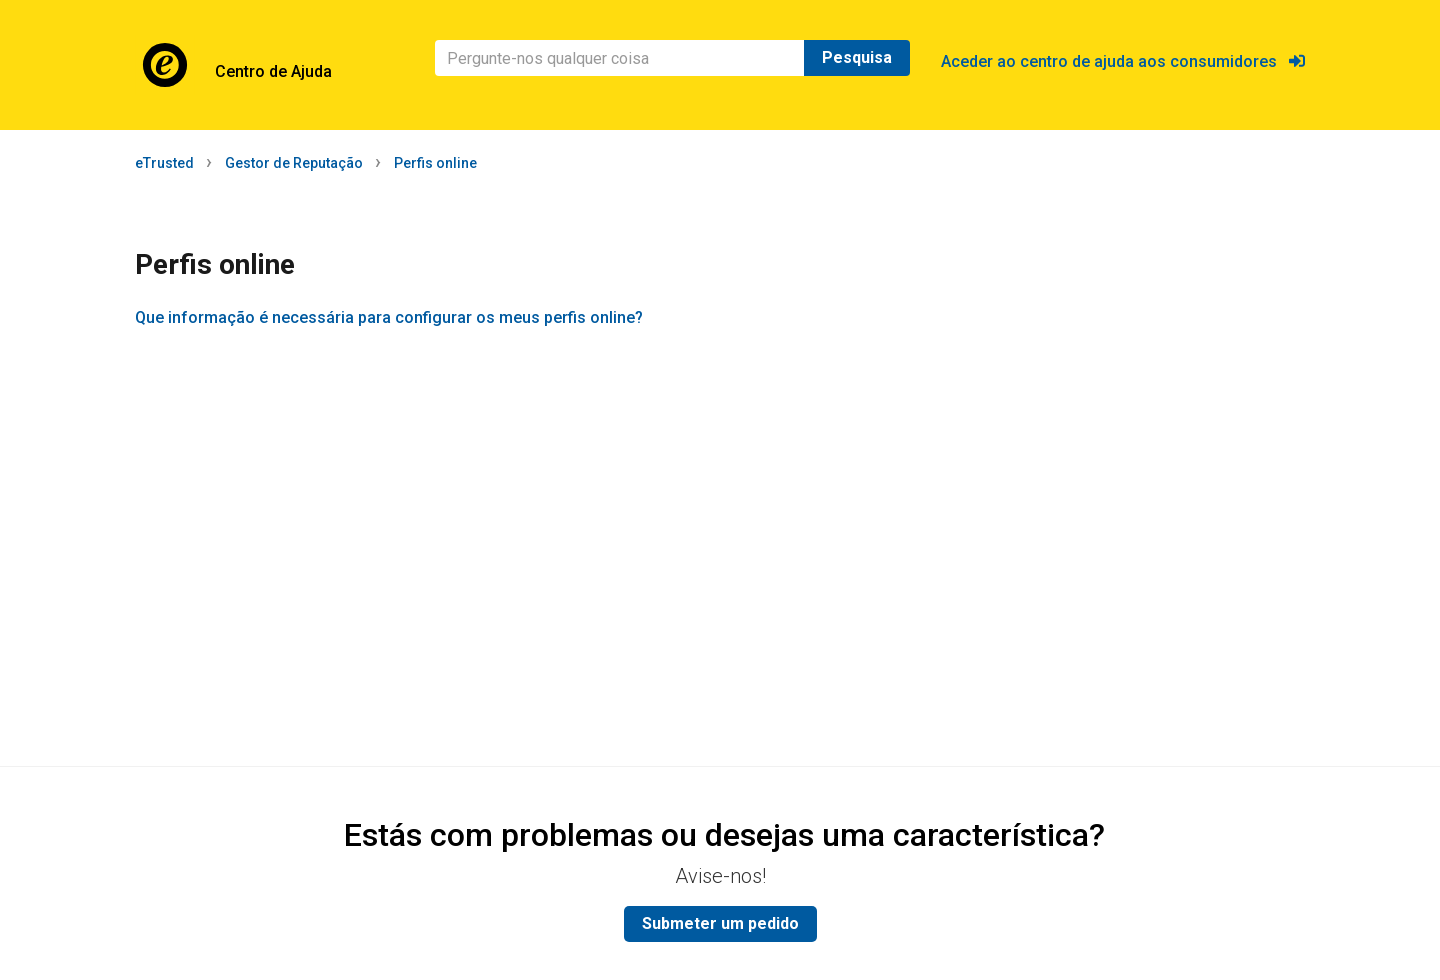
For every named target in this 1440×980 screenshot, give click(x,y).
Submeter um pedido (720, 923)
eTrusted (164, 163)
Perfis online (435, 163)
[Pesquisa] (620, 58)
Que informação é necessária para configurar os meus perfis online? (389, 317)
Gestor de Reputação (294, 163)
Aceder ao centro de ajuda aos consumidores (1123, 61)
